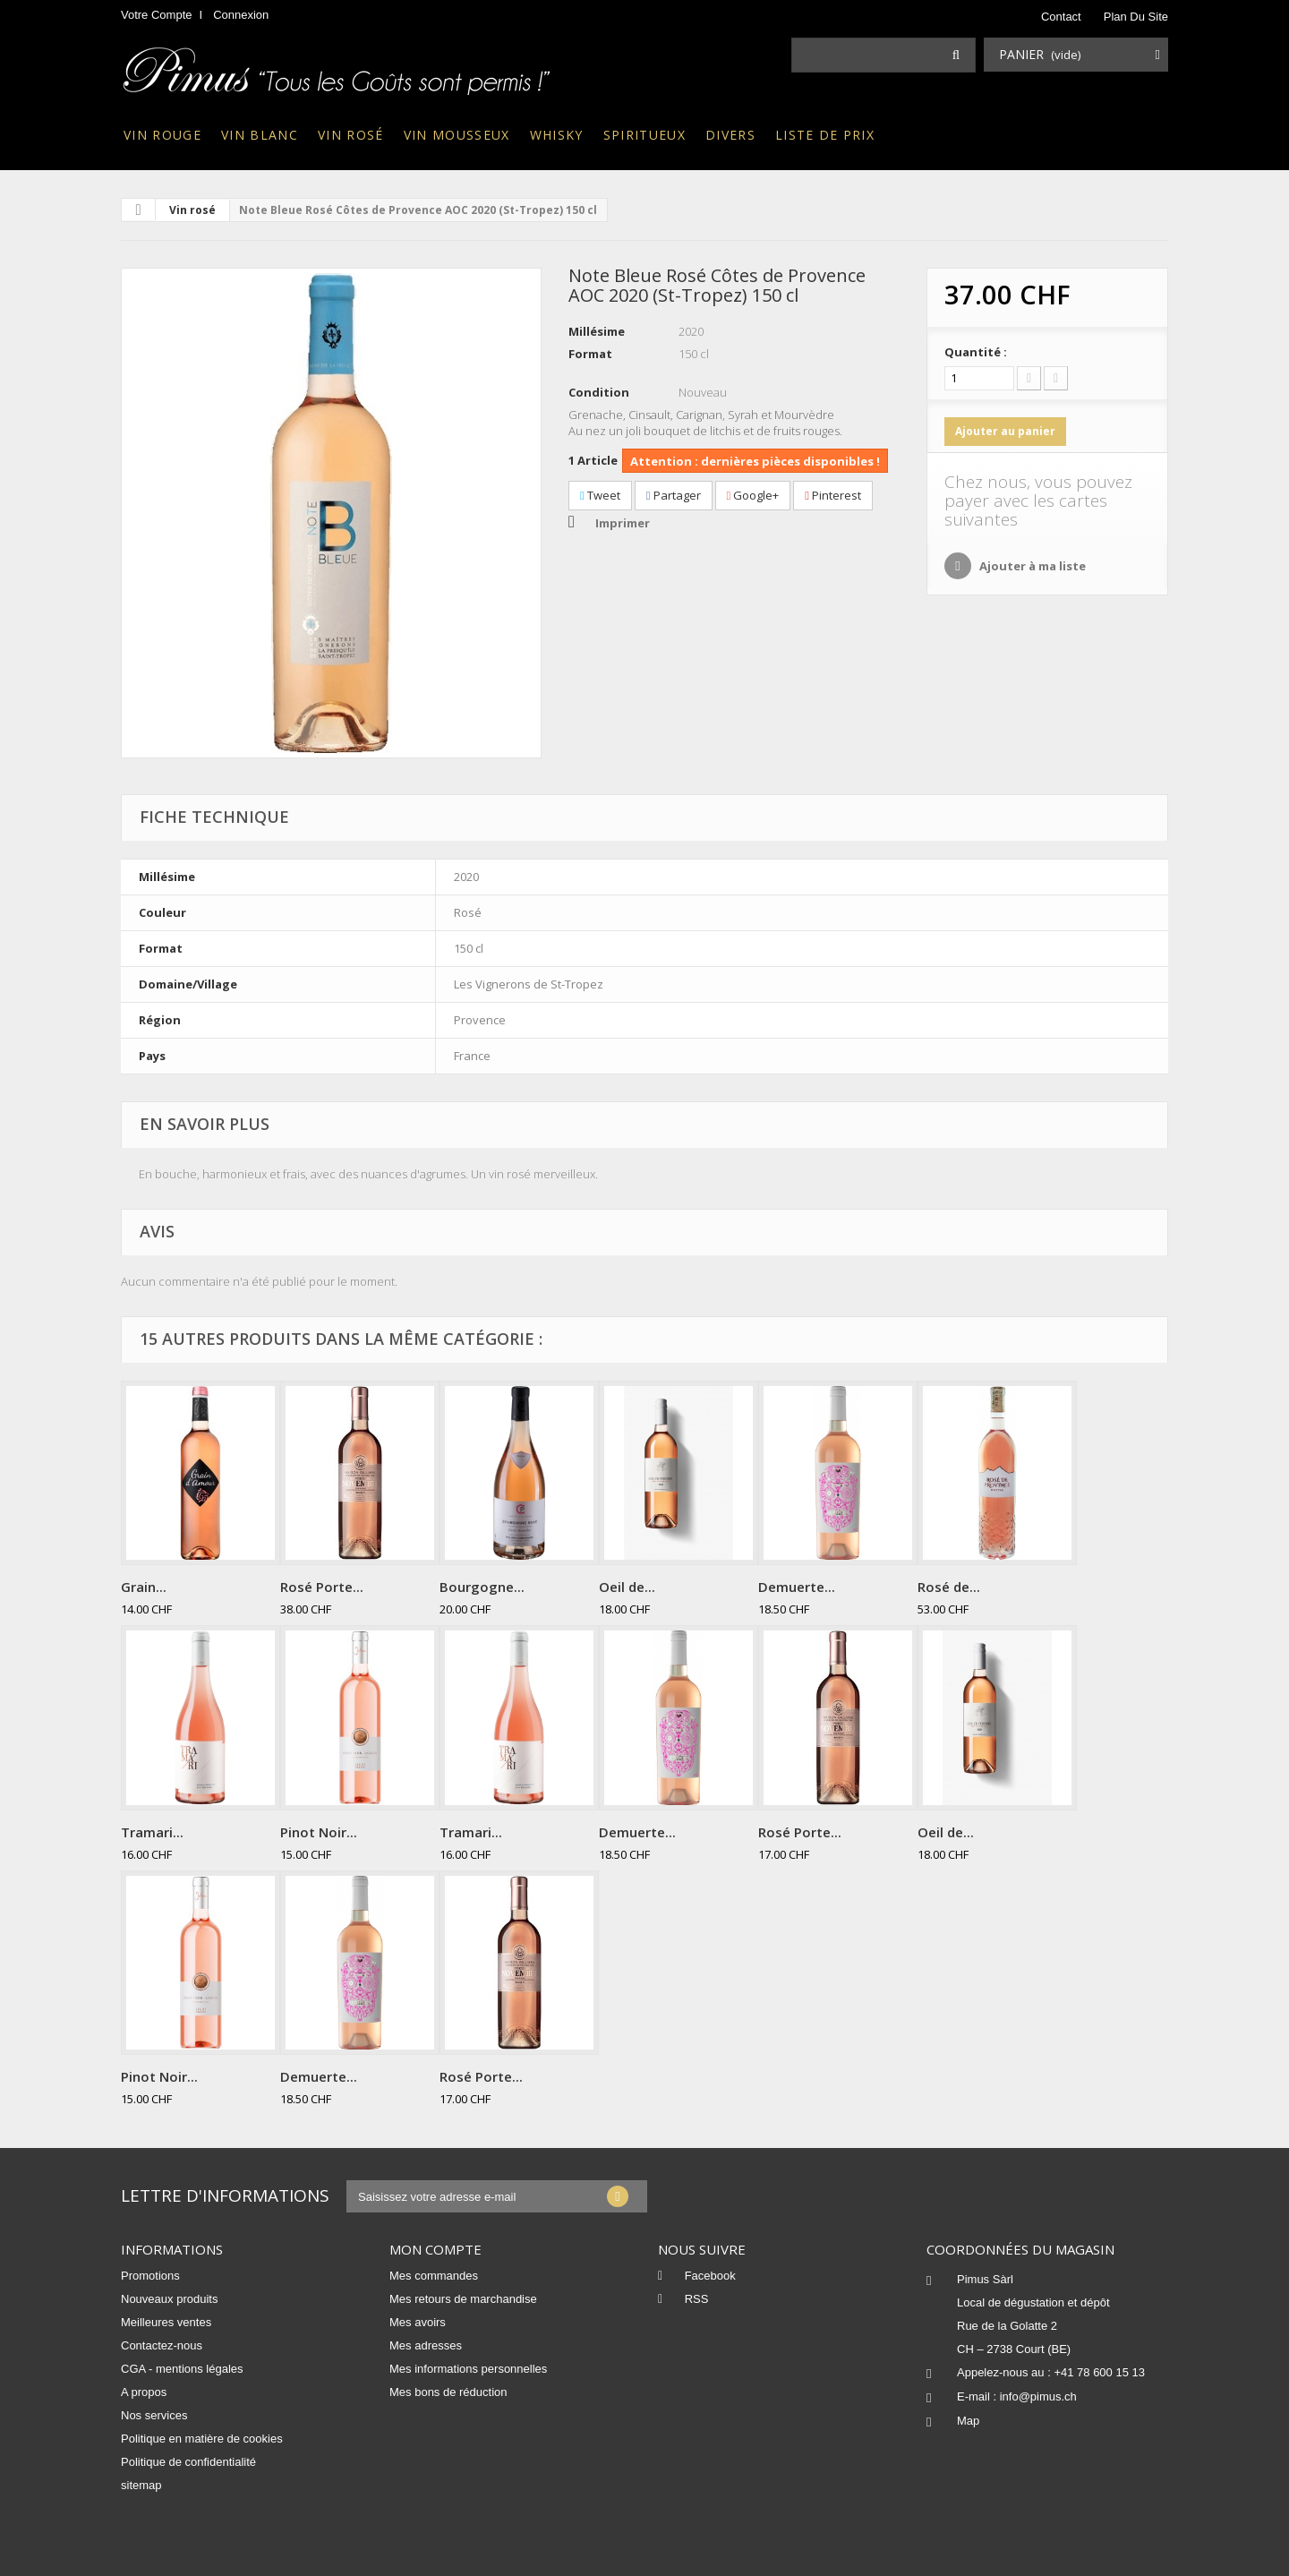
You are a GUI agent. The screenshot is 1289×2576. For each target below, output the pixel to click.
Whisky (557, 134)
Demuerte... (796, 1587)
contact (1061, 16)
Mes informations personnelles (468, 2368)
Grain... (143, 1587)
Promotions (150, 2275)
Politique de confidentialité (188, 2462)
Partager (673, 495)
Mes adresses (425, 2345)
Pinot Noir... (318, 1832)
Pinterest (833, 495)
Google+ (753, 495)
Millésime (596, 331)
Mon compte (435, 2249)
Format (590, 354)
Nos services (154, 2415)
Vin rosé (351, 134)
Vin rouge (162, 134)
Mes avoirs (417, 2322)
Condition (598, 392)
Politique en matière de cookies (202, 2438)
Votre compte (156, 14)
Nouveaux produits (169, 2299)
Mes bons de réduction (448, 2392)
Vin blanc (259, 134)
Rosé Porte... (321, 1587)
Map (968, 2420)
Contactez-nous (161, 2345)
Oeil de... (627, 1587)
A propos (143, 2392)
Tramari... (152, 1832)
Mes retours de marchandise (463, 2299)
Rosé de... (949, 1587)
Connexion (241, 14)
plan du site (1136, 16)
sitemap (141, 2485)
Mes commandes (433, 2275)
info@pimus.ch (1038, 2396)
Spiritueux (644, 134)
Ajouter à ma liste (1031, 566)
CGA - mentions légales (182, 2368)
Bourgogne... (482, 1587)
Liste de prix (825, 134)
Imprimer (622, 523)
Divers (730, 134)
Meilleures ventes (166, 2322)
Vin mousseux (457, 134)
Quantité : (975, 352)
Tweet (600, 495)
